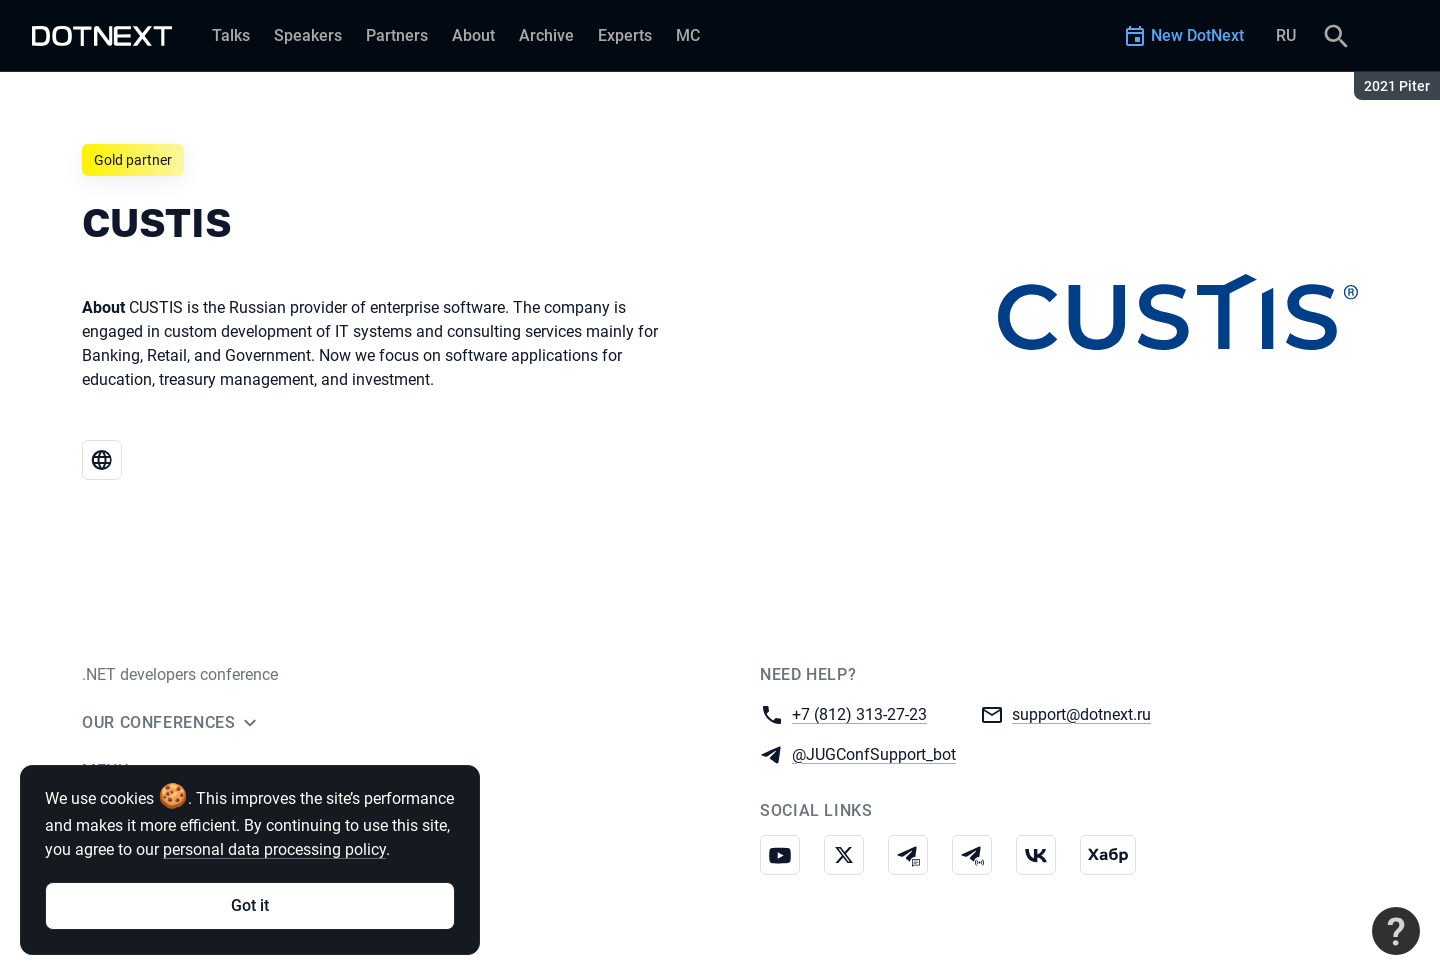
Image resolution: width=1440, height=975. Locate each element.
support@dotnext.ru (1081, 713)
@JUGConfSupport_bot (874, 753)
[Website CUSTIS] (102, 460)
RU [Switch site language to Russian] (1286, 35)
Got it (250, 905)
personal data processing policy (274, 849)
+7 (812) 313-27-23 (859, 713)
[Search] (1336, 36)
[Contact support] (1396, 931)
